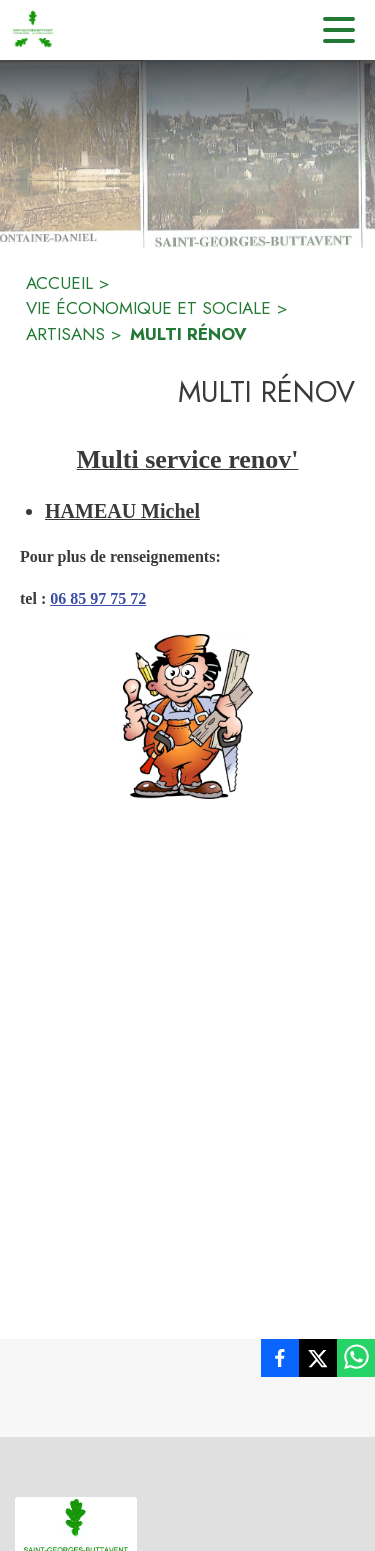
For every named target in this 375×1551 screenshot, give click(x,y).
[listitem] (280, 1362)
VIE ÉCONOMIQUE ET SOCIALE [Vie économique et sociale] (148, 308)
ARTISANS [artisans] (65, 334)
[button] (188, 716)
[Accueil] (33, 30)
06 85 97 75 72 (98, 598)
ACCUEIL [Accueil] (59, 283)
